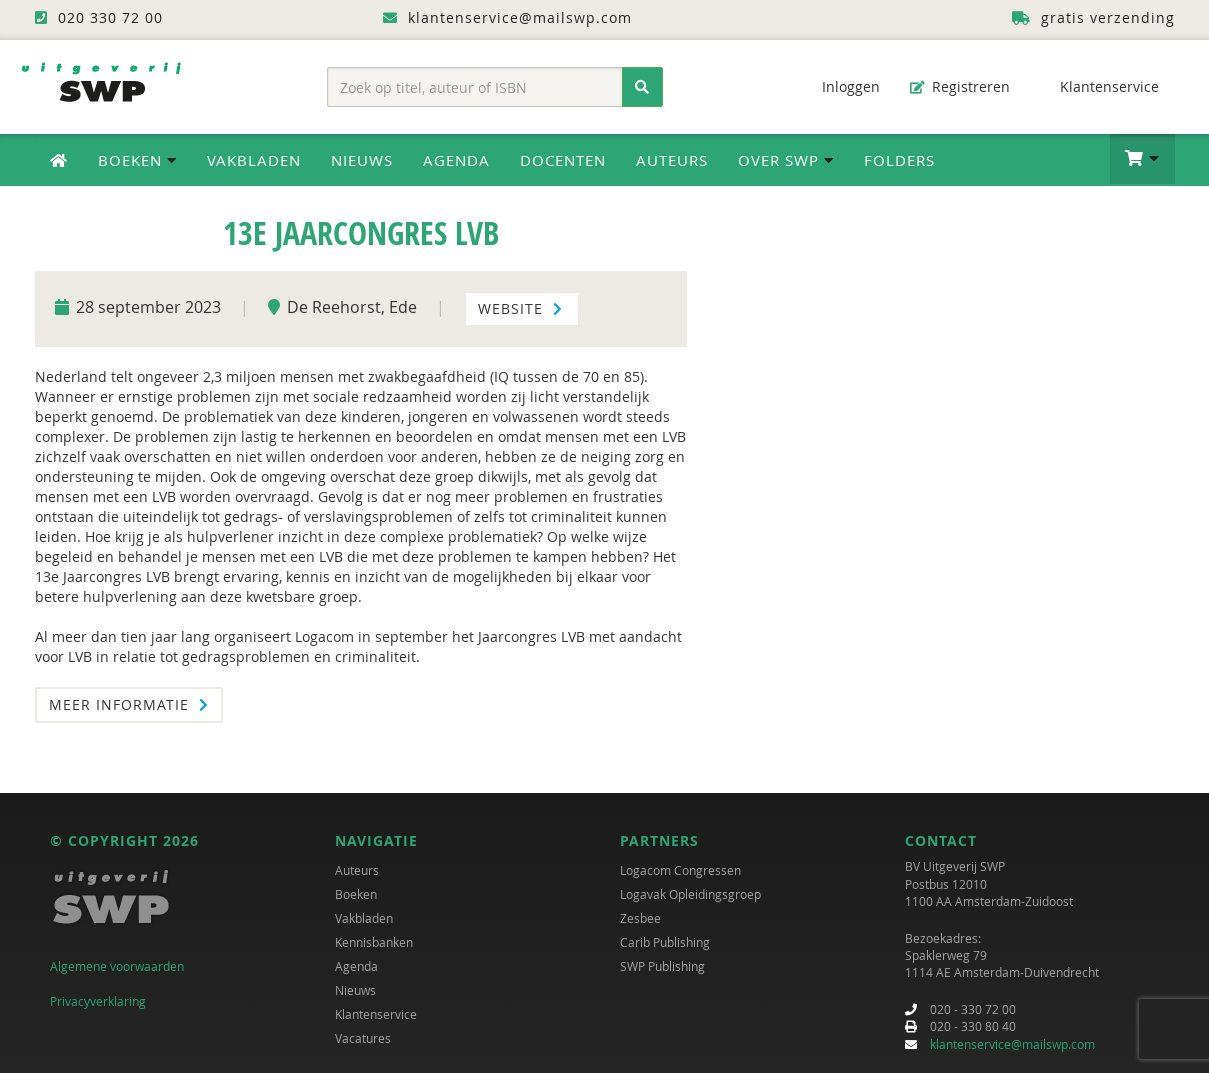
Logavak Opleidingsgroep (690, 895)
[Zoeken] (642, 87)
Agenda (456, 160)
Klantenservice (1099, 86)
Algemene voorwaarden (117, 967)
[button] (1142, 159)
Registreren (960, 86)
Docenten (563, 160)
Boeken (356, 895)
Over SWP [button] (786, 160)
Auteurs (672, 160)
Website (520, 308)
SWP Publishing (662, 967)
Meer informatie (129, 704)
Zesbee (640, 919)
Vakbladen (254, 160)
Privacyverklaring (98, 1001)
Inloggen (841, 86)
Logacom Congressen (680, 871)
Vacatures (363, 1039)
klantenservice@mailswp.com (1012, 1044)
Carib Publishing (665, 943)
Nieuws (362, 160)
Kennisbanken (374, 943)
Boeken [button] (137, 160)
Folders (899, 160)
